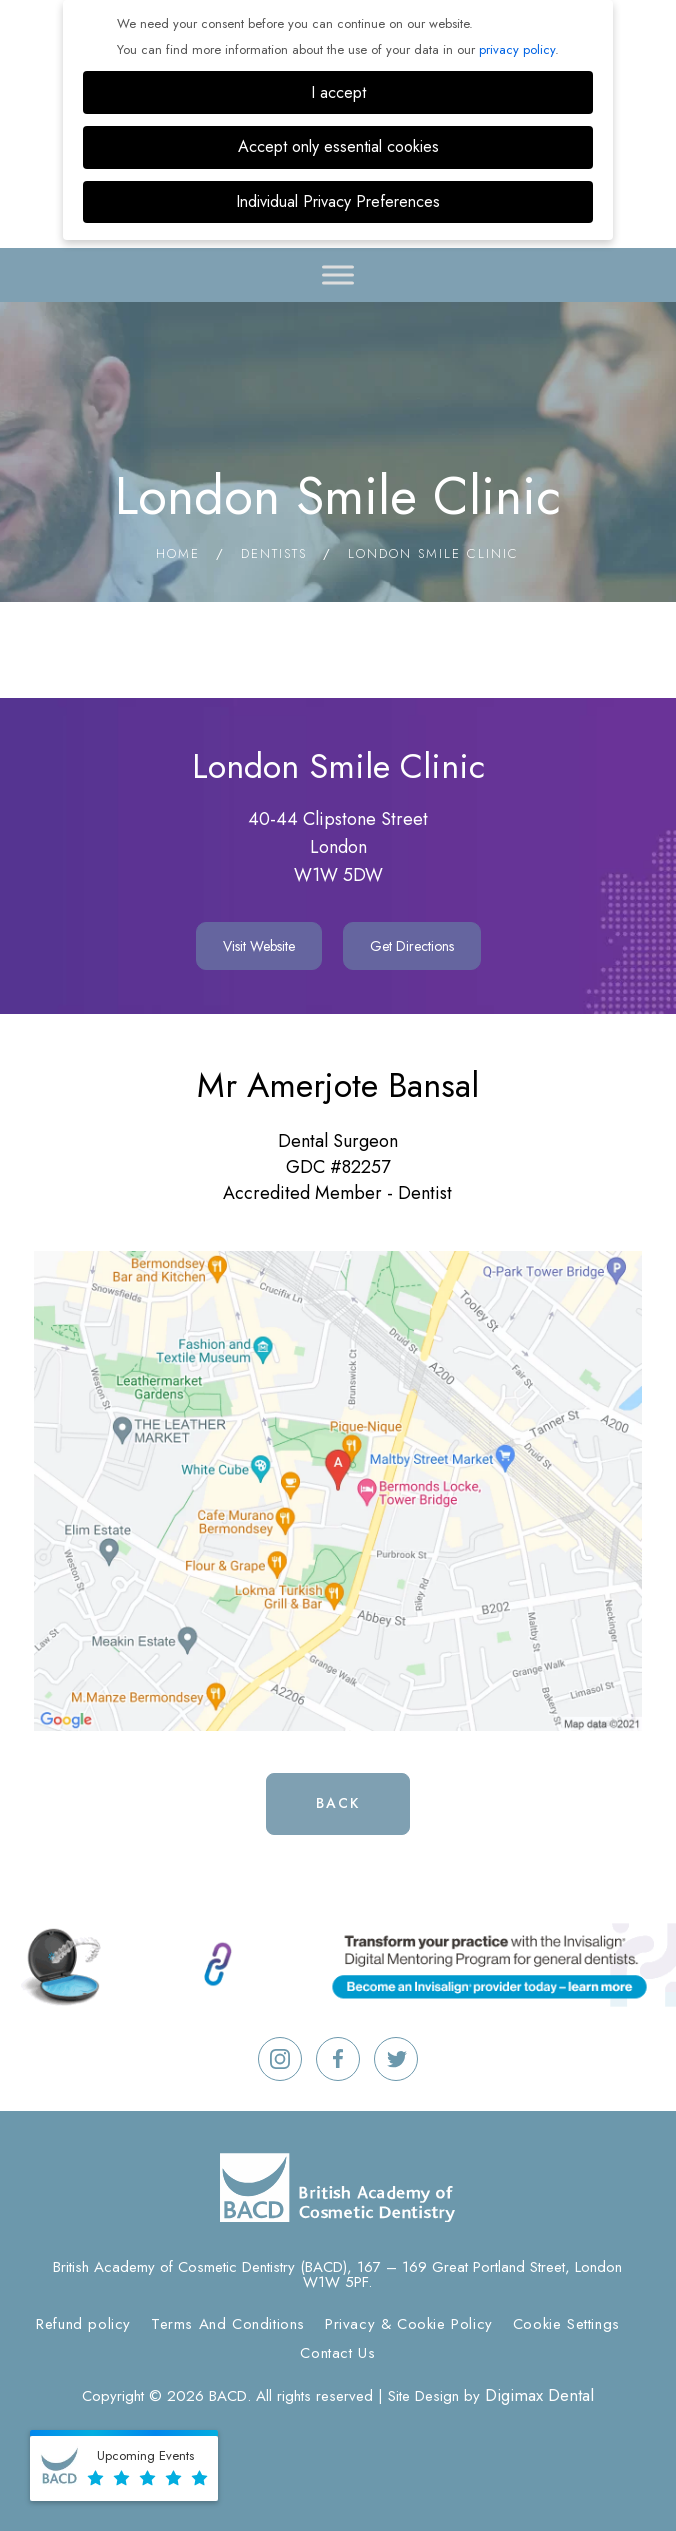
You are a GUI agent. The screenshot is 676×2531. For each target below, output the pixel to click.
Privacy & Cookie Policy (409, 2324)
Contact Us (337, 2353)
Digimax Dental (539, 2395)
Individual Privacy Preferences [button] (338, 201)
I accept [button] (338, 92)
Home (178, 553)
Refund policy (83, 2324)
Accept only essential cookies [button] (338, 146)
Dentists (274, 553)
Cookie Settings (566, 2324)
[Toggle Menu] (338, 274)
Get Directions (412, 946)
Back (338, 1803)
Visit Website (259, 946)
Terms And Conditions (228, 2324)
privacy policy (517, 49)
